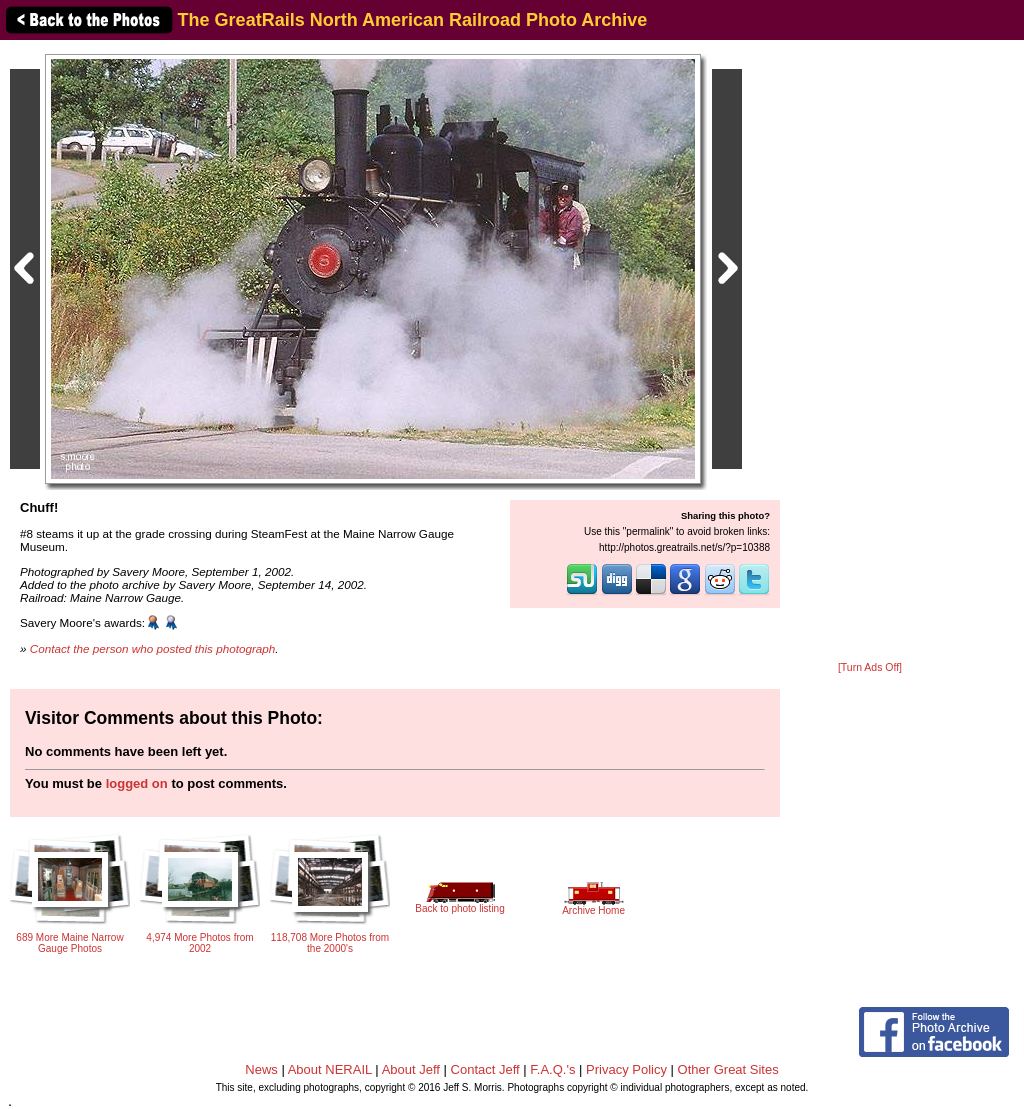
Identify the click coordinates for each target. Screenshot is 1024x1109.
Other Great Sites (728, 1069)
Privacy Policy (626, 1069)
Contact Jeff (485, 1069)
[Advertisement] (870, 352)
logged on (137, 783)
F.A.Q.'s (552, 1069)
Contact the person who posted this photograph (153, 648)
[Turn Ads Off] (870, 667)
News (261, 1069)
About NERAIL (330, 1069)
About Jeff (411, 1069)
